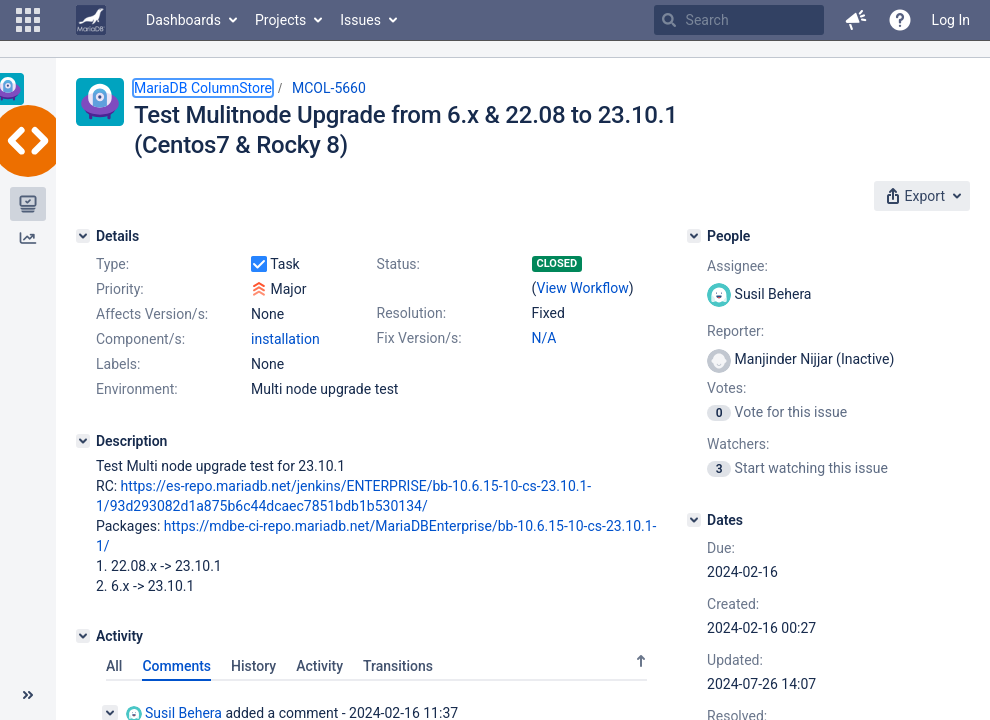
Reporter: (735, 331)
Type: (112, 264)
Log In (951, 20)
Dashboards (183, 20)
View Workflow (583, 288)
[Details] (83, 236)
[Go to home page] (91, 20)
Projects (280, 20)
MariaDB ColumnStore (203, 88)
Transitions (398, 666)
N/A (544, 338)
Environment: (137, 389)
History (253, 666)
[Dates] (694, 520)
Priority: (120, 289)
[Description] (83, 441)
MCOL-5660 (329, 88)
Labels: (118, 364)
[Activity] (83, 636)
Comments (176, 666)
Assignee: (737, 266)
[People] (694, 236)
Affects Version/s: (152, 314)
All (114, 666)
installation (285, 339)
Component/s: (140, 339)
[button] (28, 20)
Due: (721, 548)
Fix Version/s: (419, 338)
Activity (319, 666)
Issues (360, 20)
